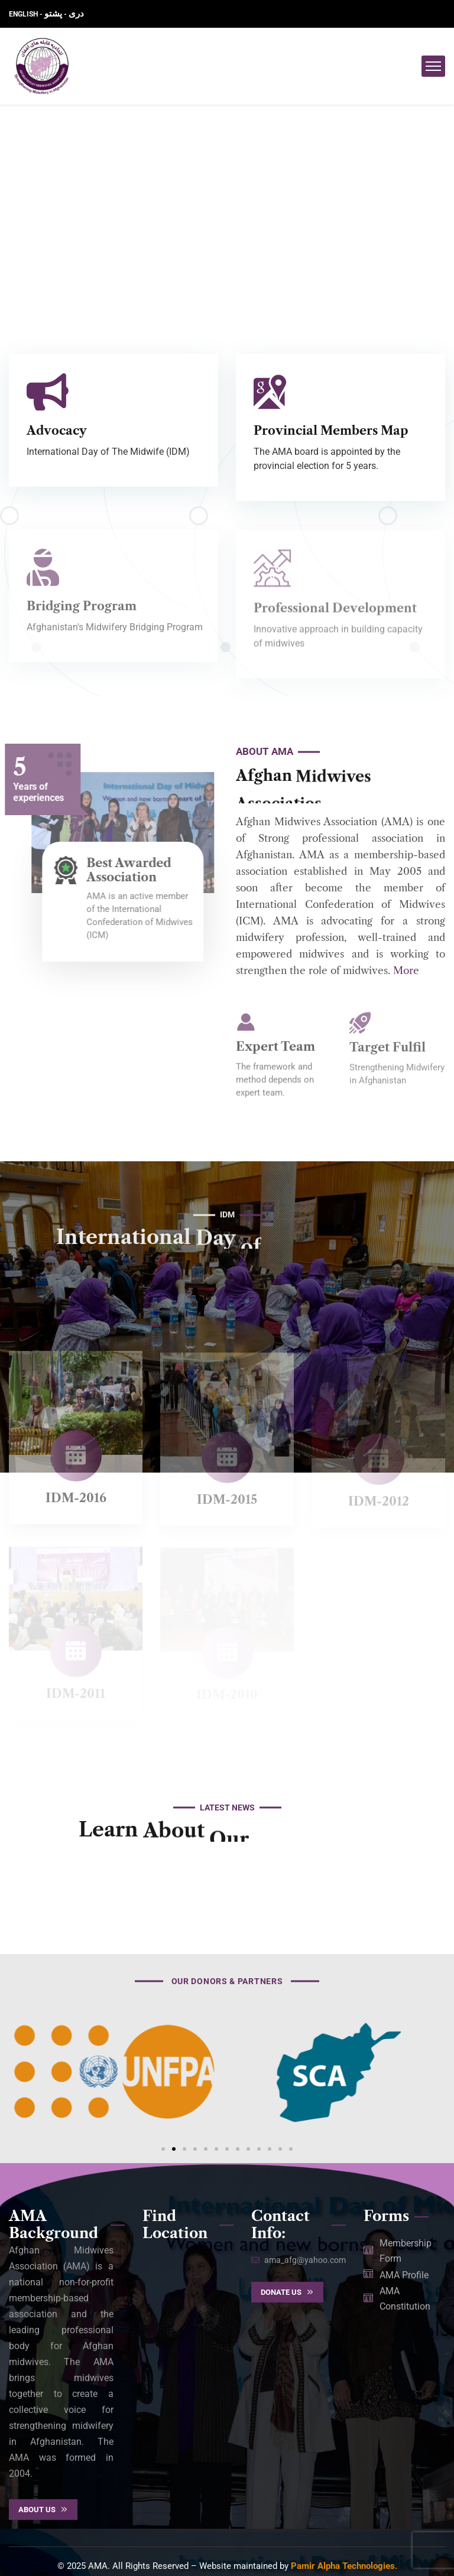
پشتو (53, 13)
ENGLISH (24, 14)
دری (76, 13)
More (406, 970)
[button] (163, 2149)
